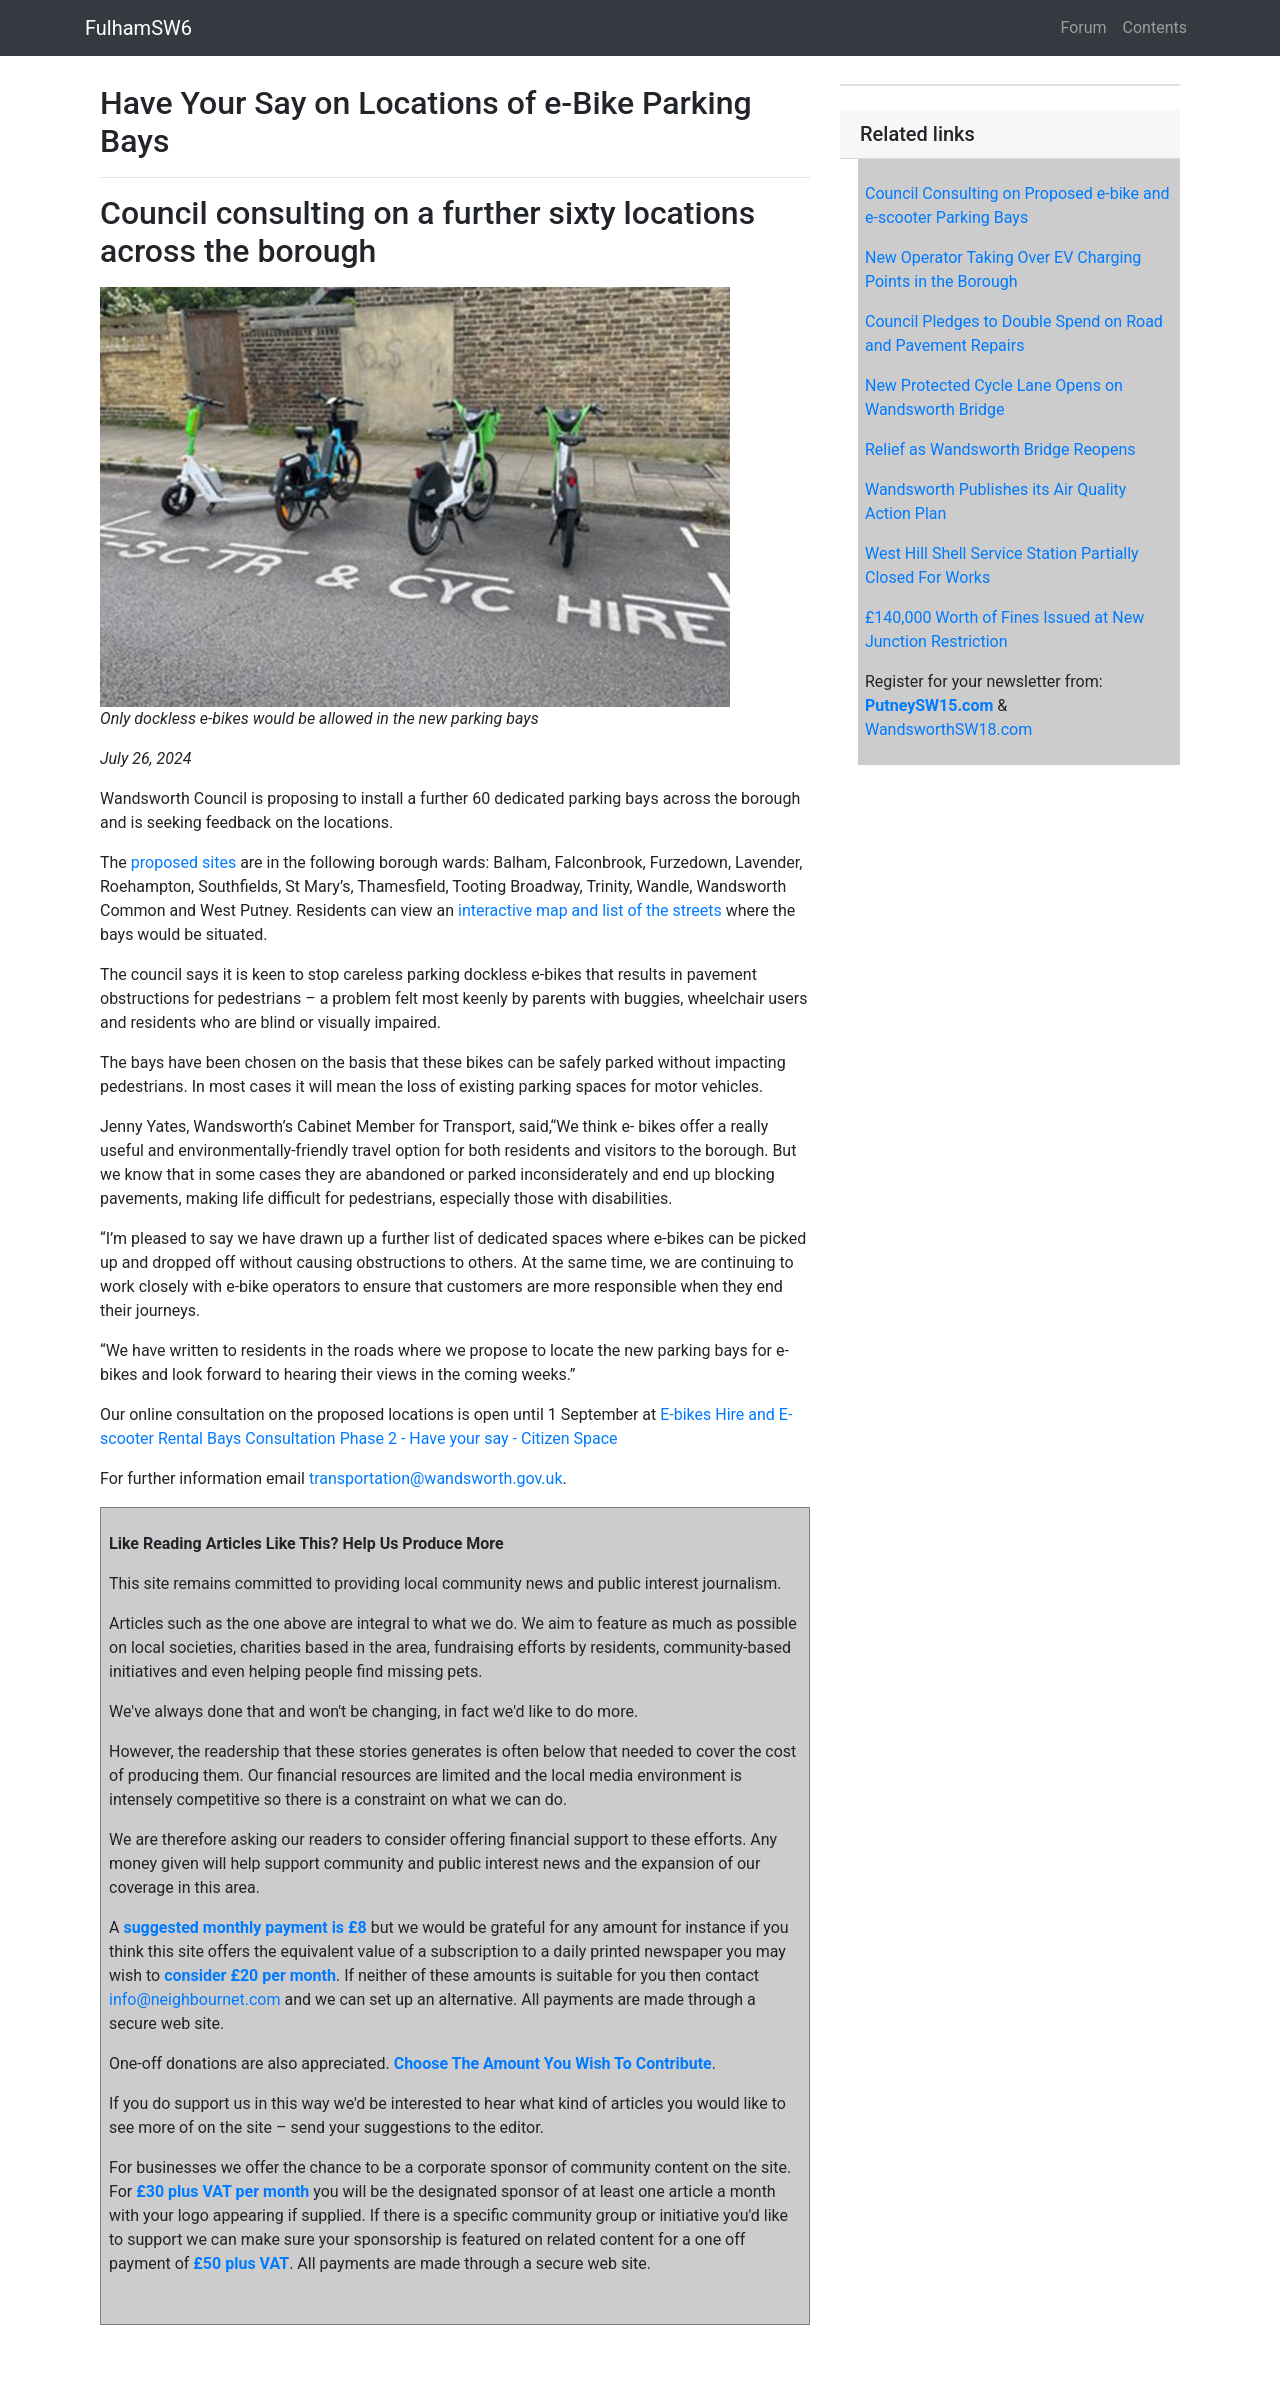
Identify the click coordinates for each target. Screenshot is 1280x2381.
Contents (1155, 27)
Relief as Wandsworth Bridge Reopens (1000, 449)
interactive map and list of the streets (590, 910)
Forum (1084, 27)
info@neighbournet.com (194, 1999)
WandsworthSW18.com (948, 729)
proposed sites (183, 862)
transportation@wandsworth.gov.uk (436, 1478)
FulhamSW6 (138, 28)
